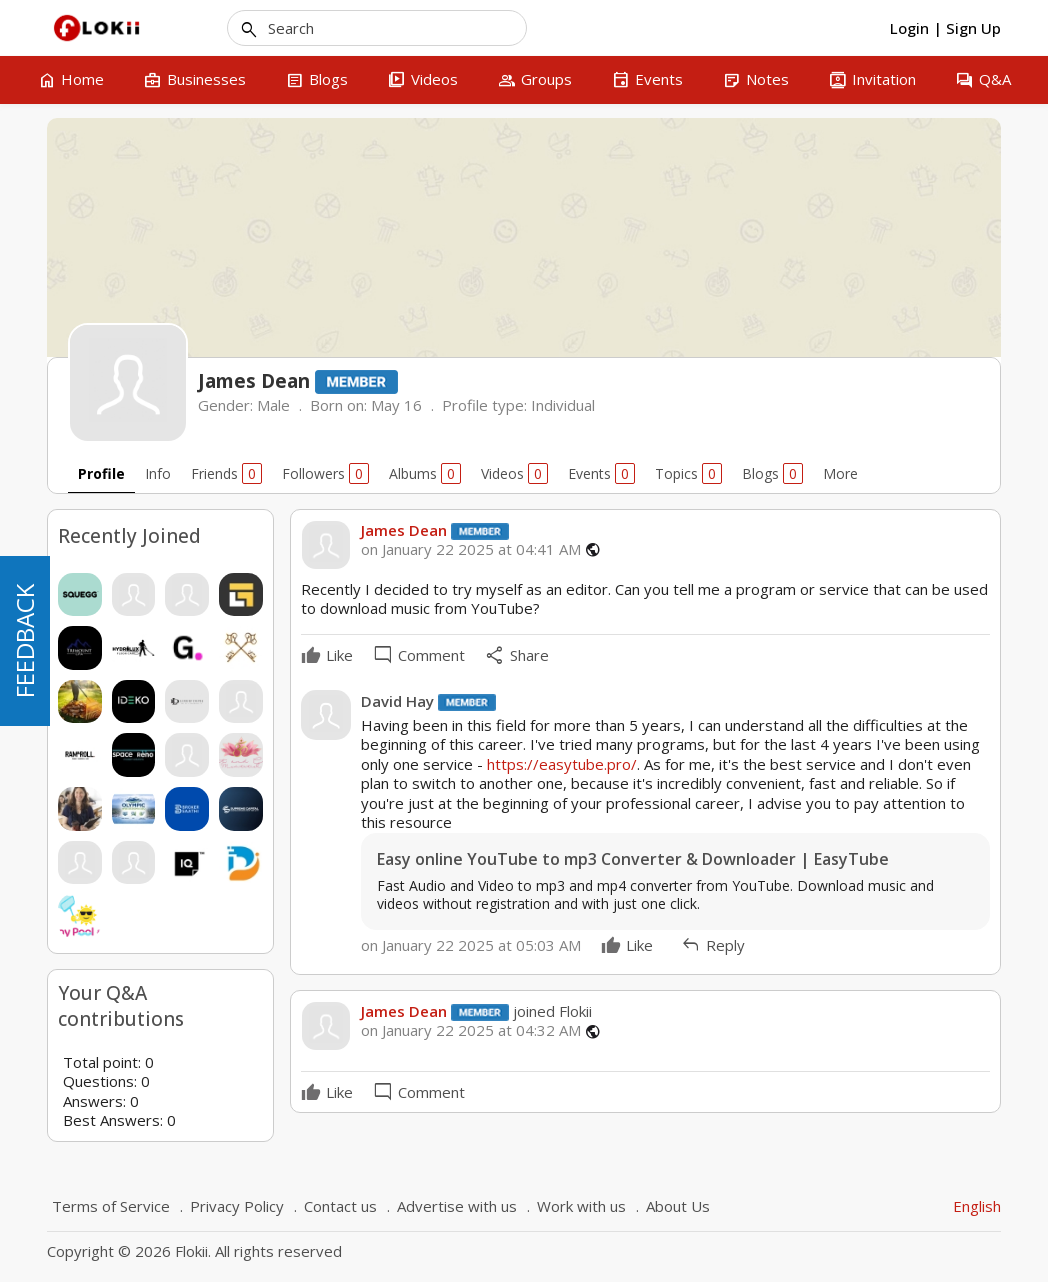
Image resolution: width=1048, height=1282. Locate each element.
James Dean (404, 530)
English (977, 1206)
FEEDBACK (24, 641)
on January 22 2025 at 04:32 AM (471, 1030)
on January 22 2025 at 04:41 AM (471, 549)
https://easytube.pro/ (562, 764)
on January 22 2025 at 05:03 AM (471, 945)
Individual (563, 405)
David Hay (397, 701)
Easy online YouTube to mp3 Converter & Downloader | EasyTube (633, 859)
